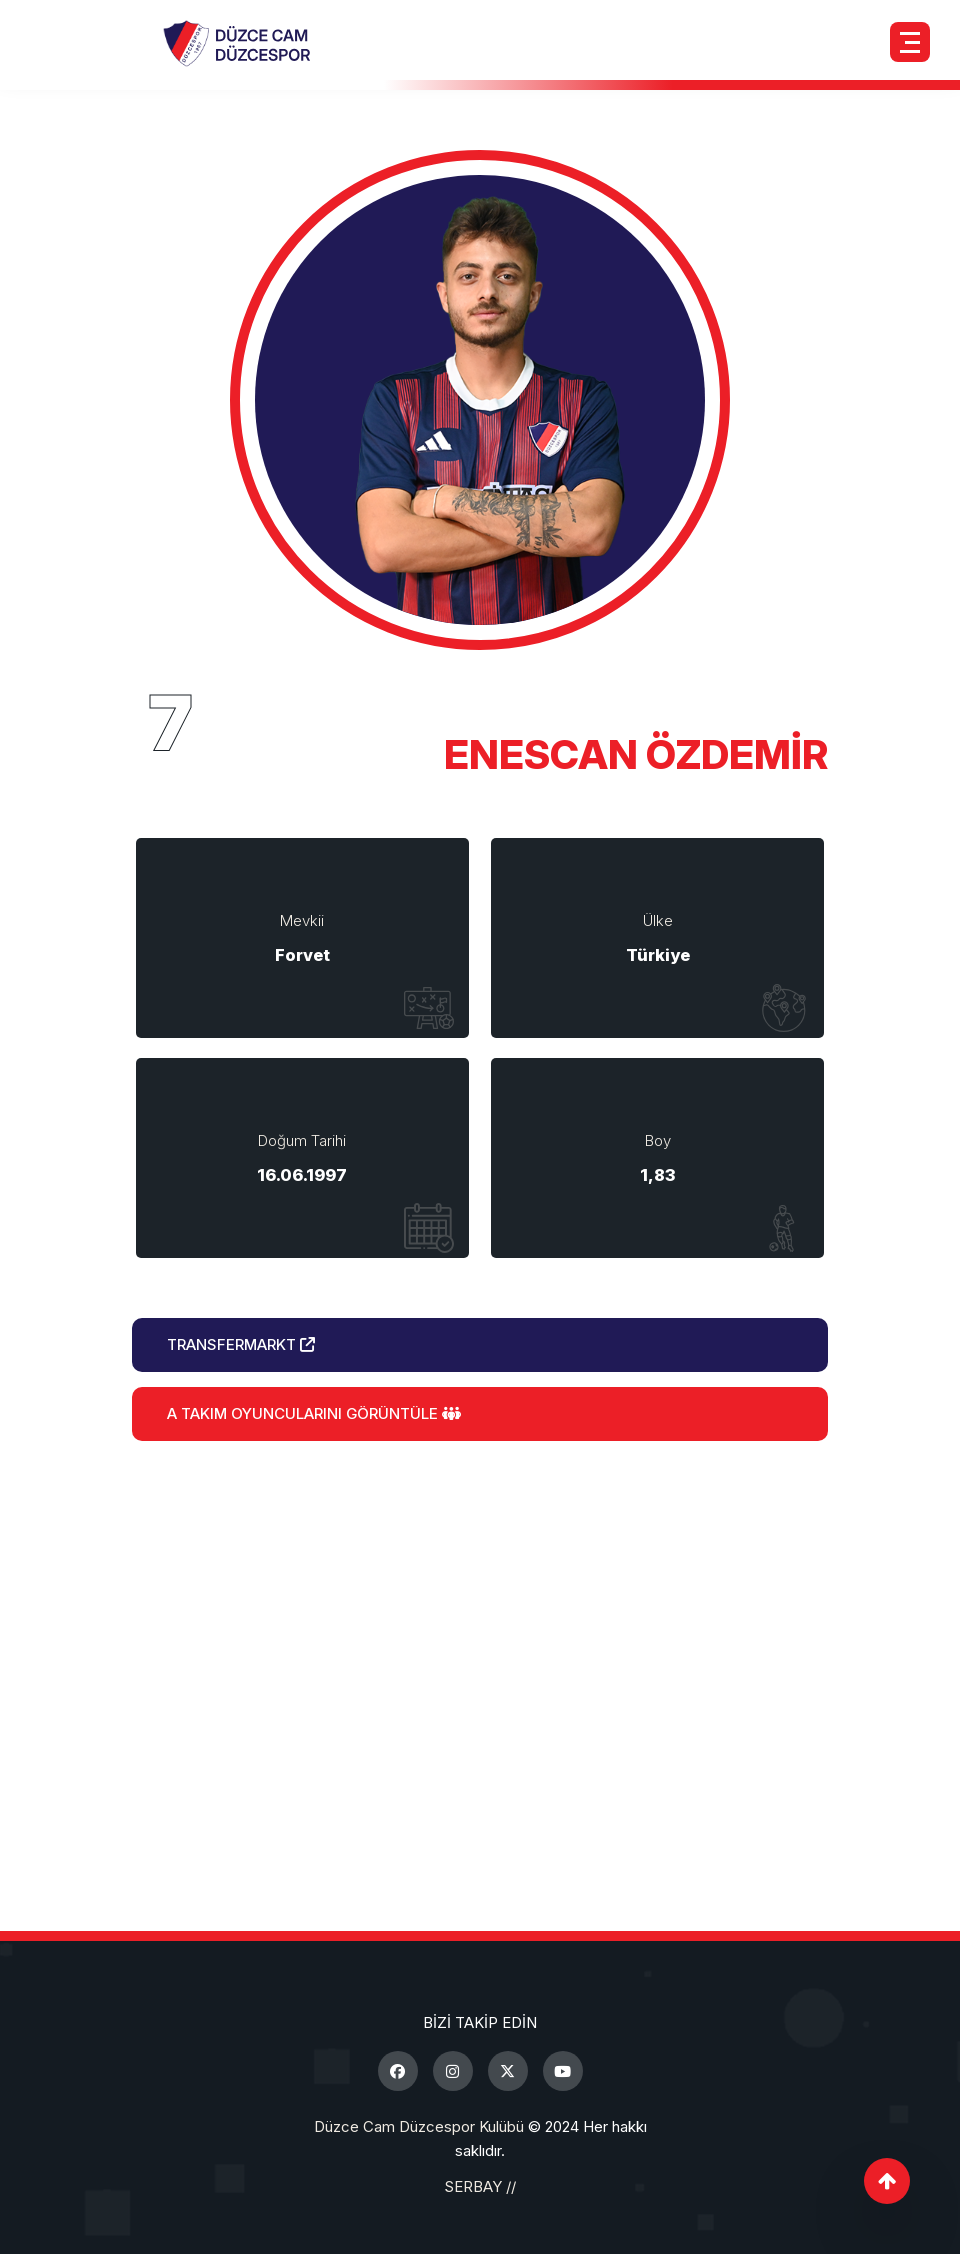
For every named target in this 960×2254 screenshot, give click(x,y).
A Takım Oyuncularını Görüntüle (314, 1413)
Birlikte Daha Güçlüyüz (480, 1627)
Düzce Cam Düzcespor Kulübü (419, 2126)
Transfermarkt (241, 1344)
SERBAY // (480, 2186)
